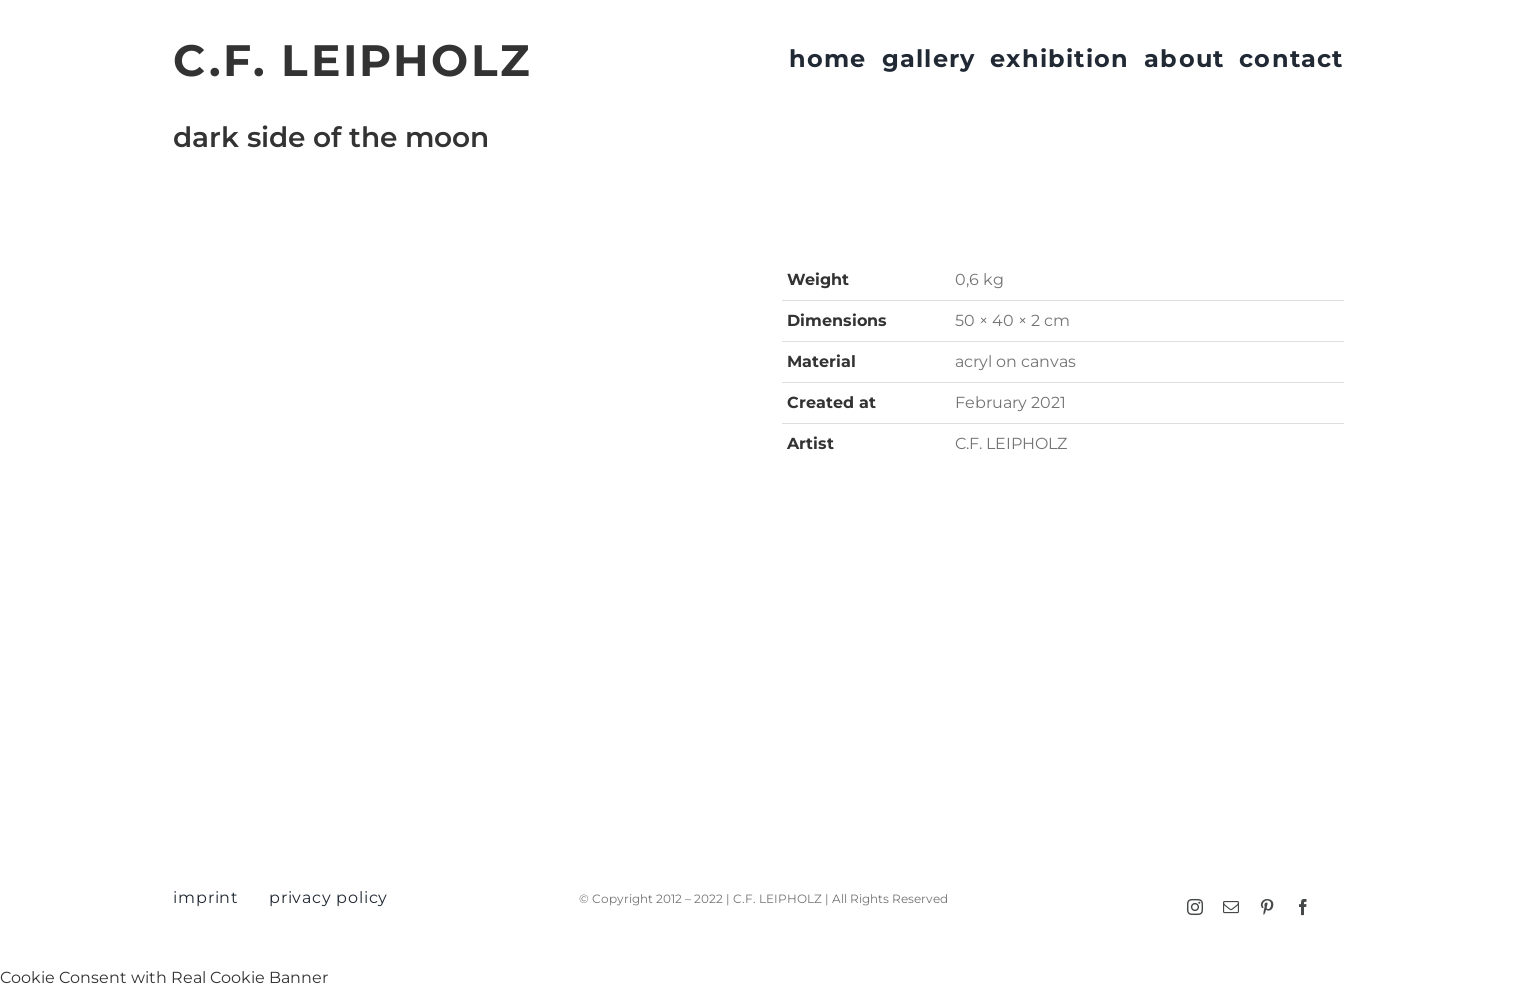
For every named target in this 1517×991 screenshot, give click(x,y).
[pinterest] (1267, 907)
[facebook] (1303, 907)
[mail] (1231, 907)
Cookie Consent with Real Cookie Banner (164, 977)
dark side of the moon (331, 137)
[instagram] (1195, 907)
